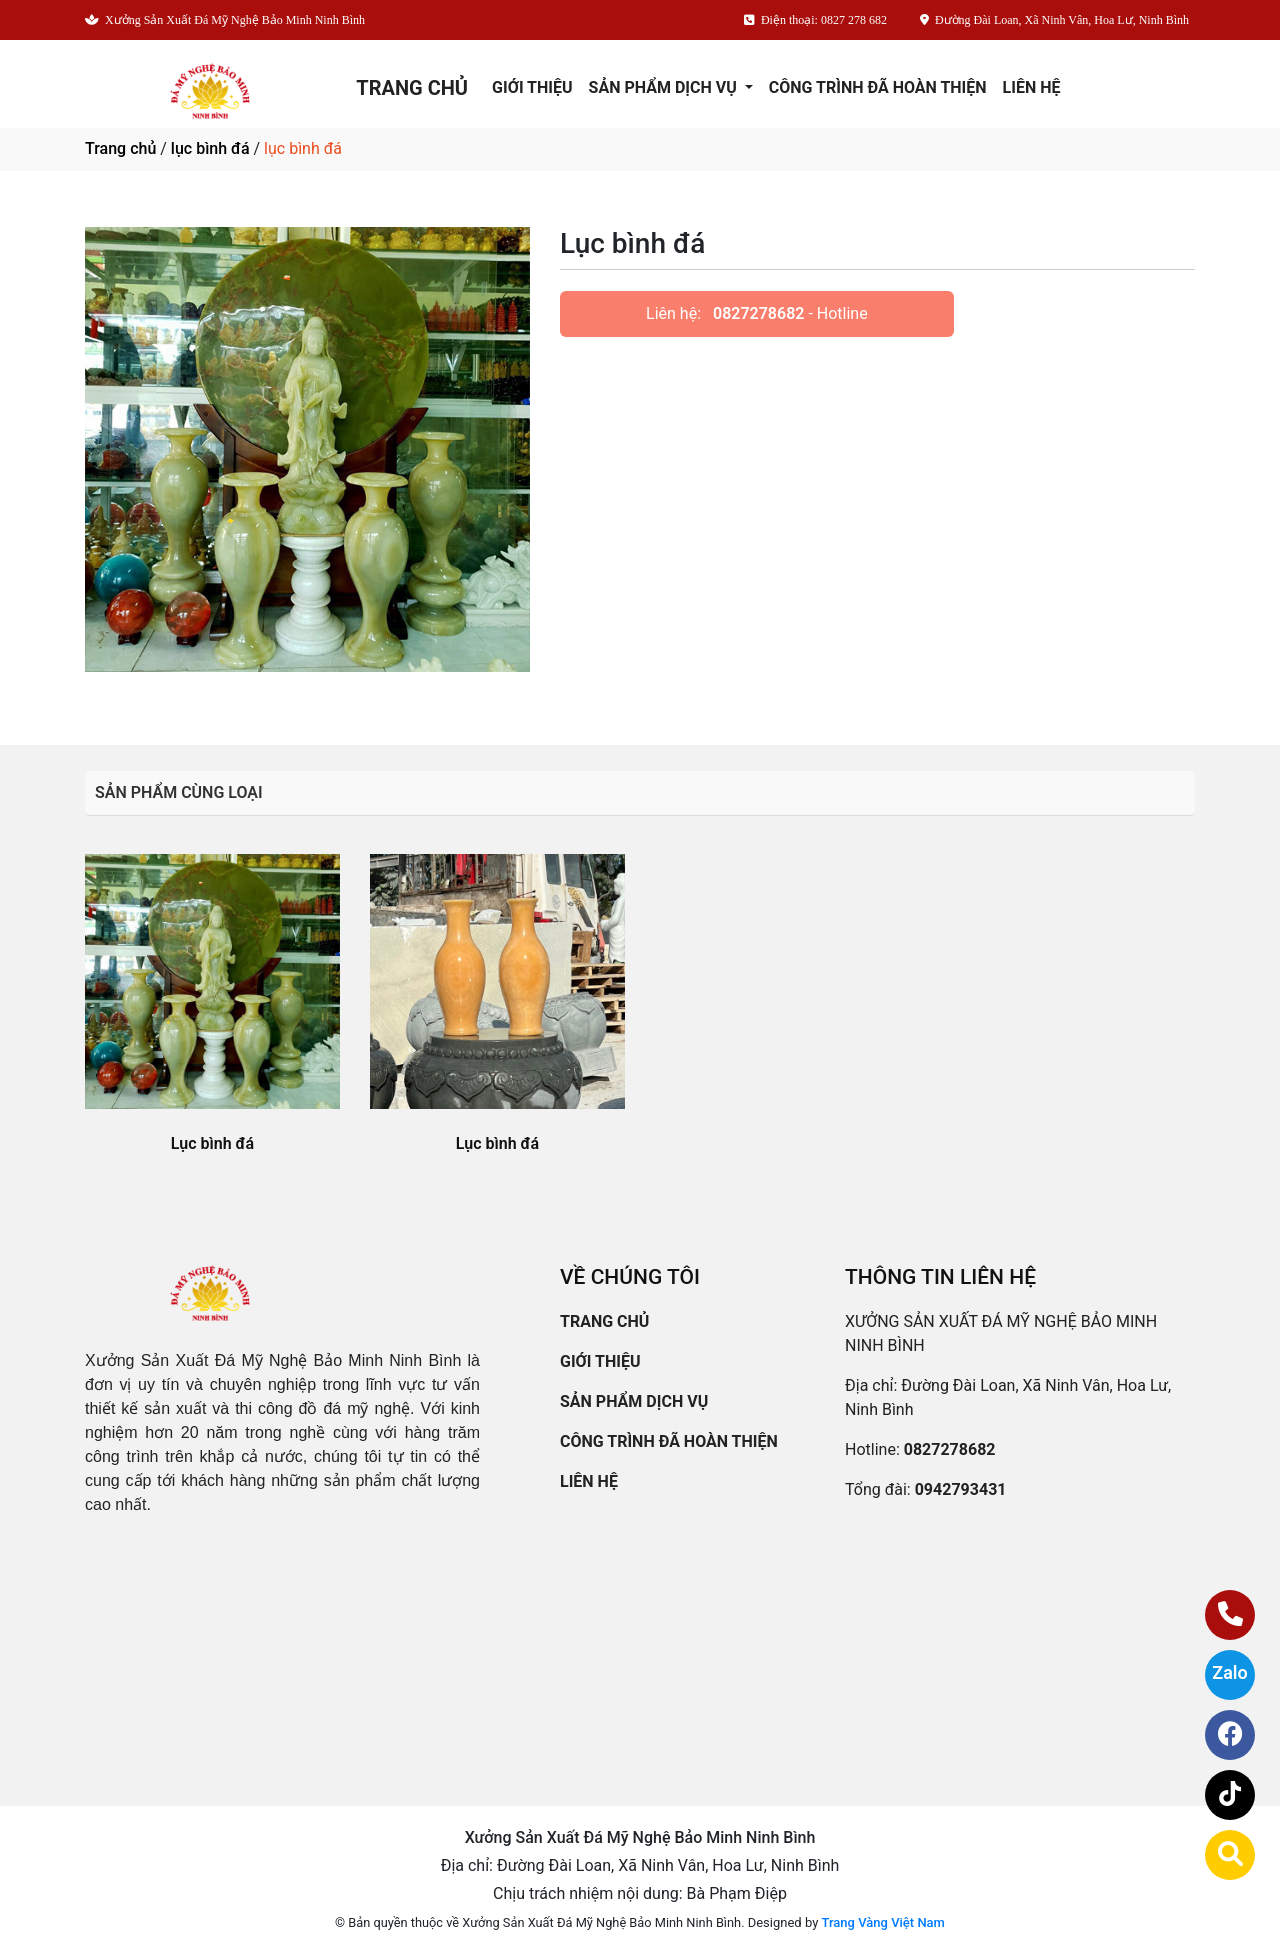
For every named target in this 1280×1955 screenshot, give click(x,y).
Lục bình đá (212, 1143)
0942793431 (961, 1489)
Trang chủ (120, 148)
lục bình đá (210, 148)
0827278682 (758, 313)
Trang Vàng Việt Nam (883, 1922)
